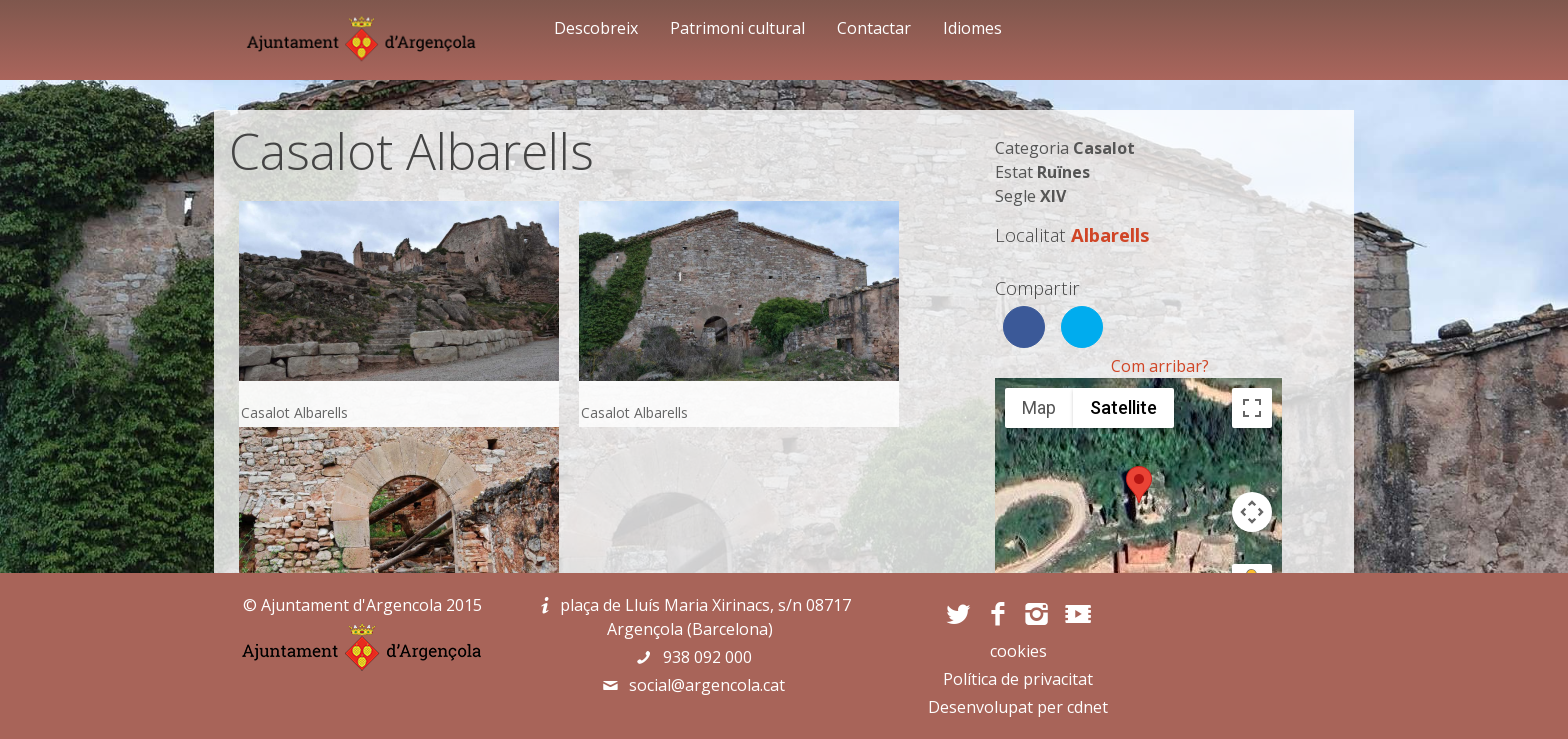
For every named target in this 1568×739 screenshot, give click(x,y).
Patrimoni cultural (737, 28)
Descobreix (596, 28)
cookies (1018, 651)
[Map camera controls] (1252, 512)
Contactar (874, 28)
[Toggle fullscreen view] (1252, 408)
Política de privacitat (1018, 679)
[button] (1139, 484)
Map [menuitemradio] (1039, 407)
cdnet (1087, 707)
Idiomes (972, 28)
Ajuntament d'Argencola (351, 605)
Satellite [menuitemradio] (1123, 407)
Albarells (1110, 234)
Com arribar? (1160, 366)
